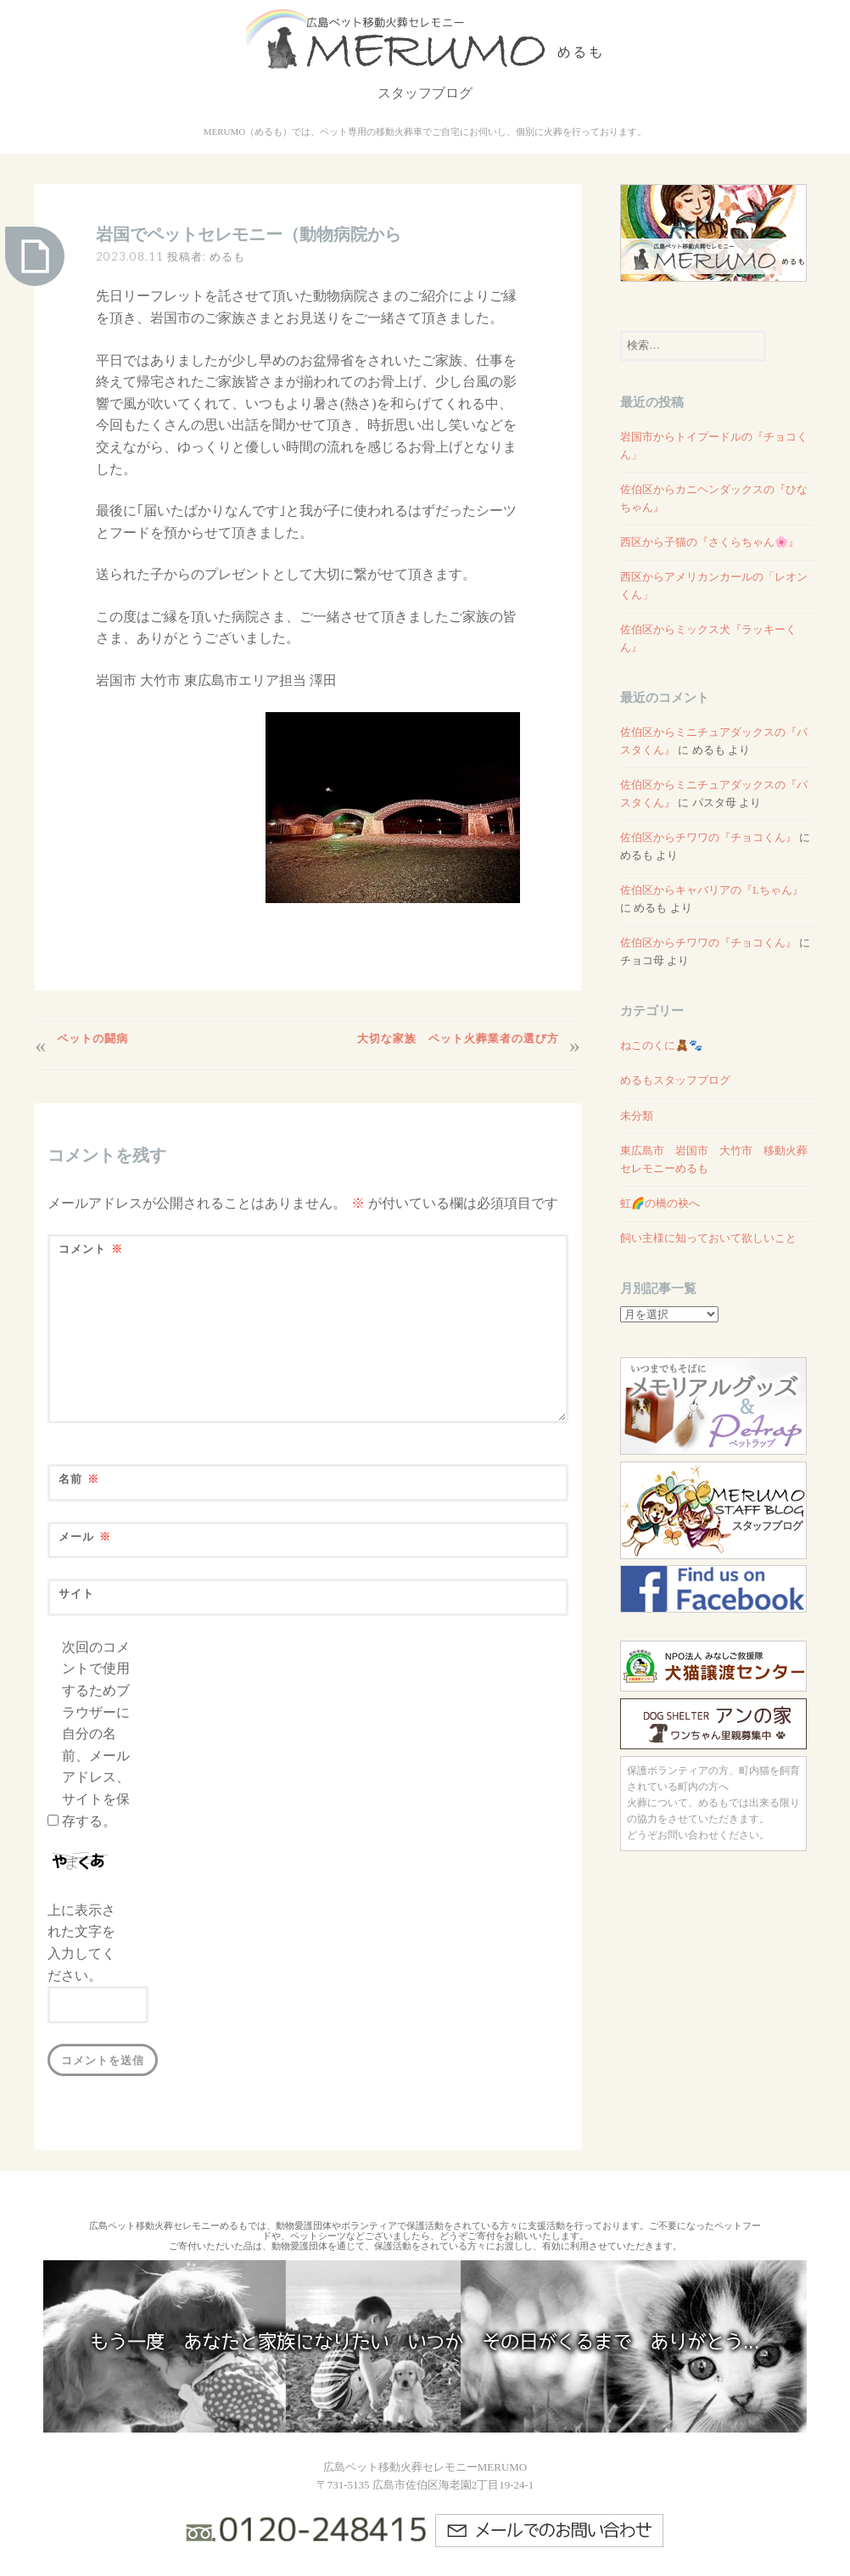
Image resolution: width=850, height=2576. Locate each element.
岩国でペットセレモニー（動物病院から (248, 234)
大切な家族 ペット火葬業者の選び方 (454, 1038)
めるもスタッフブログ (675, 1080)
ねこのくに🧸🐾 (661, 1045)
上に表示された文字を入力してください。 (81, 1943)
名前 (79, 1479)
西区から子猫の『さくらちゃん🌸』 (709, 542)
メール (85, 1537)
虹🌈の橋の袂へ (660, 1203)
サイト (76, 1593)
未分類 (636, 1115)
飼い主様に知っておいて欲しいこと (708, 1238)
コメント (91, 1249)
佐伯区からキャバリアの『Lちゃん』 (711, 890)
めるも (227, 256)
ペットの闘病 (96, 1038)
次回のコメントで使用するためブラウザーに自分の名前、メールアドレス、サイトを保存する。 (96, 1734)
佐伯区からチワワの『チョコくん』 (708, 837)
